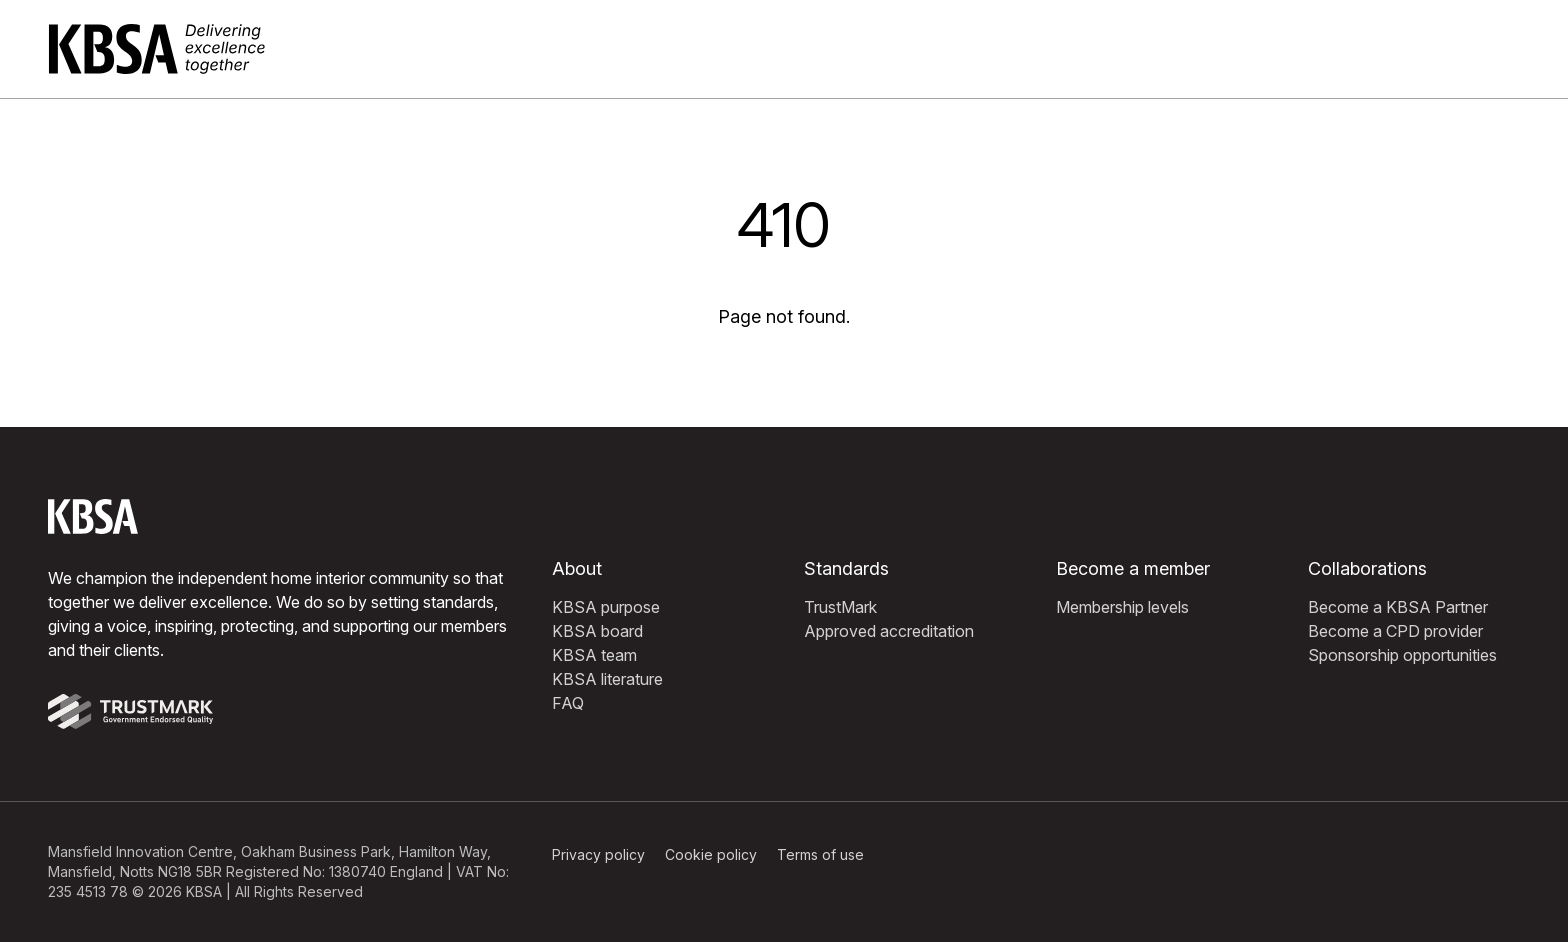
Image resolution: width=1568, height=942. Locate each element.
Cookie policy (711, 854)
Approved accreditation (889, 631)
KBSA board (597, 631)
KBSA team (594, 655)
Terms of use (820, 854)
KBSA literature (607, 679)
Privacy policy (598, 854)
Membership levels (1122, 607)
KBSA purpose (606, 607)
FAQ (568, 703)
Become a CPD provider (1395, 631)
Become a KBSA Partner (1398, 607)
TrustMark (840, 607)
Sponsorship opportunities (1402, 655)
